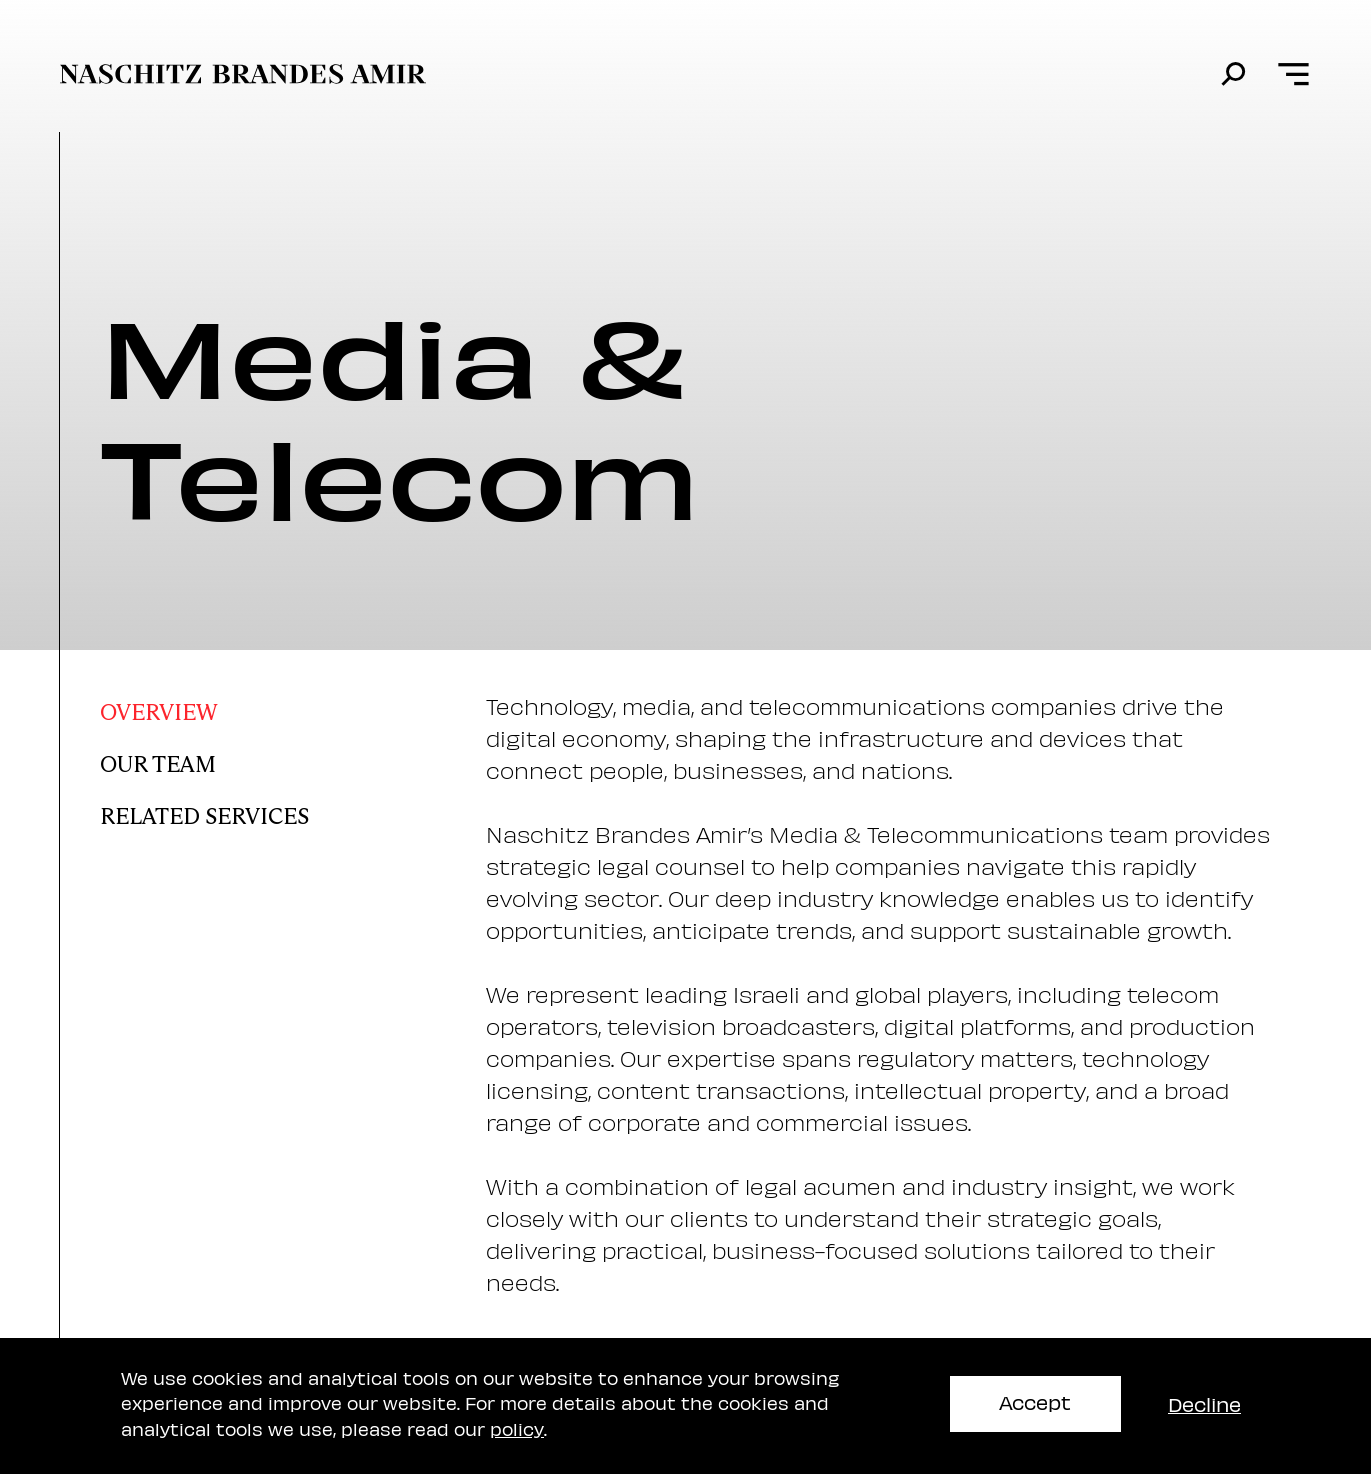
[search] (1233, 74)
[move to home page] (243, 74)
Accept (1035, 1401)
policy (517, 1428)
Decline (1204, 1403)
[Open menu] (1293, 74)
